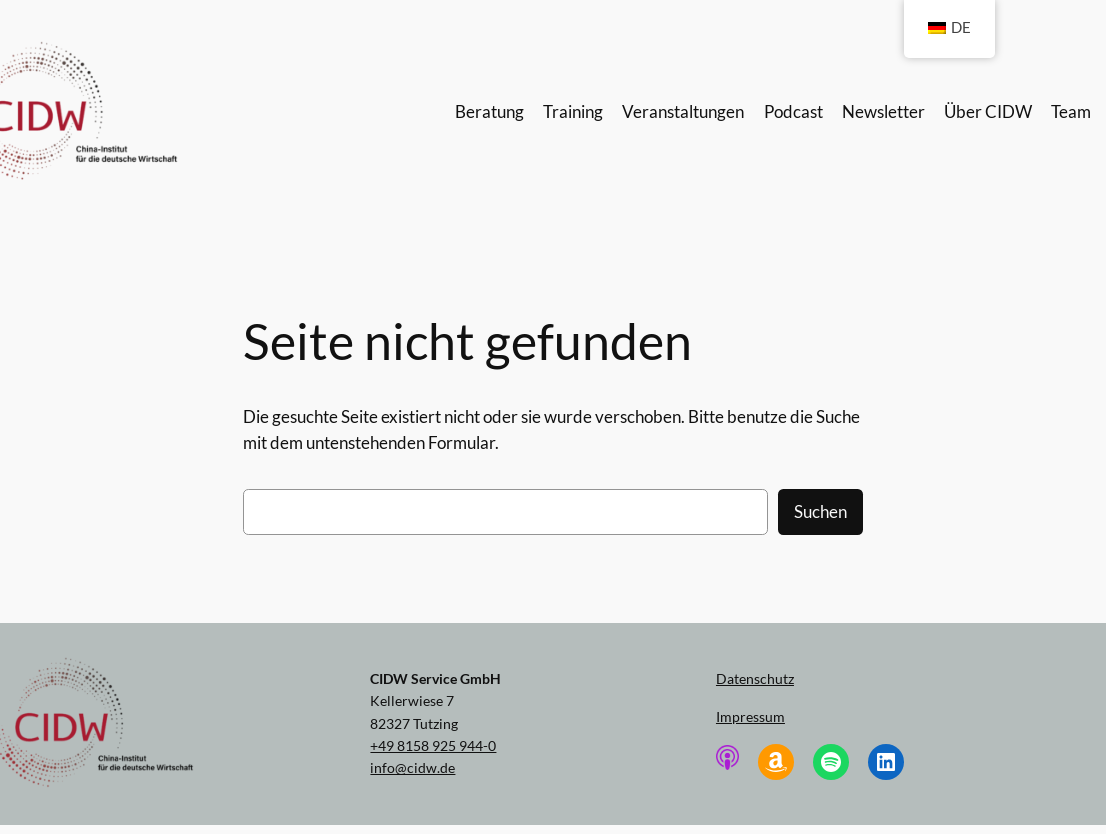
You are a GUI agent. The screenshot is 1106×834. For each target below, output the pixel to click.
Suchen (820, 511)
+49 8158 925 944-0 (433, 745)
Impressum (750, 716)
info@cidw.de (412, 767)
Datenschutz (755, 678)
